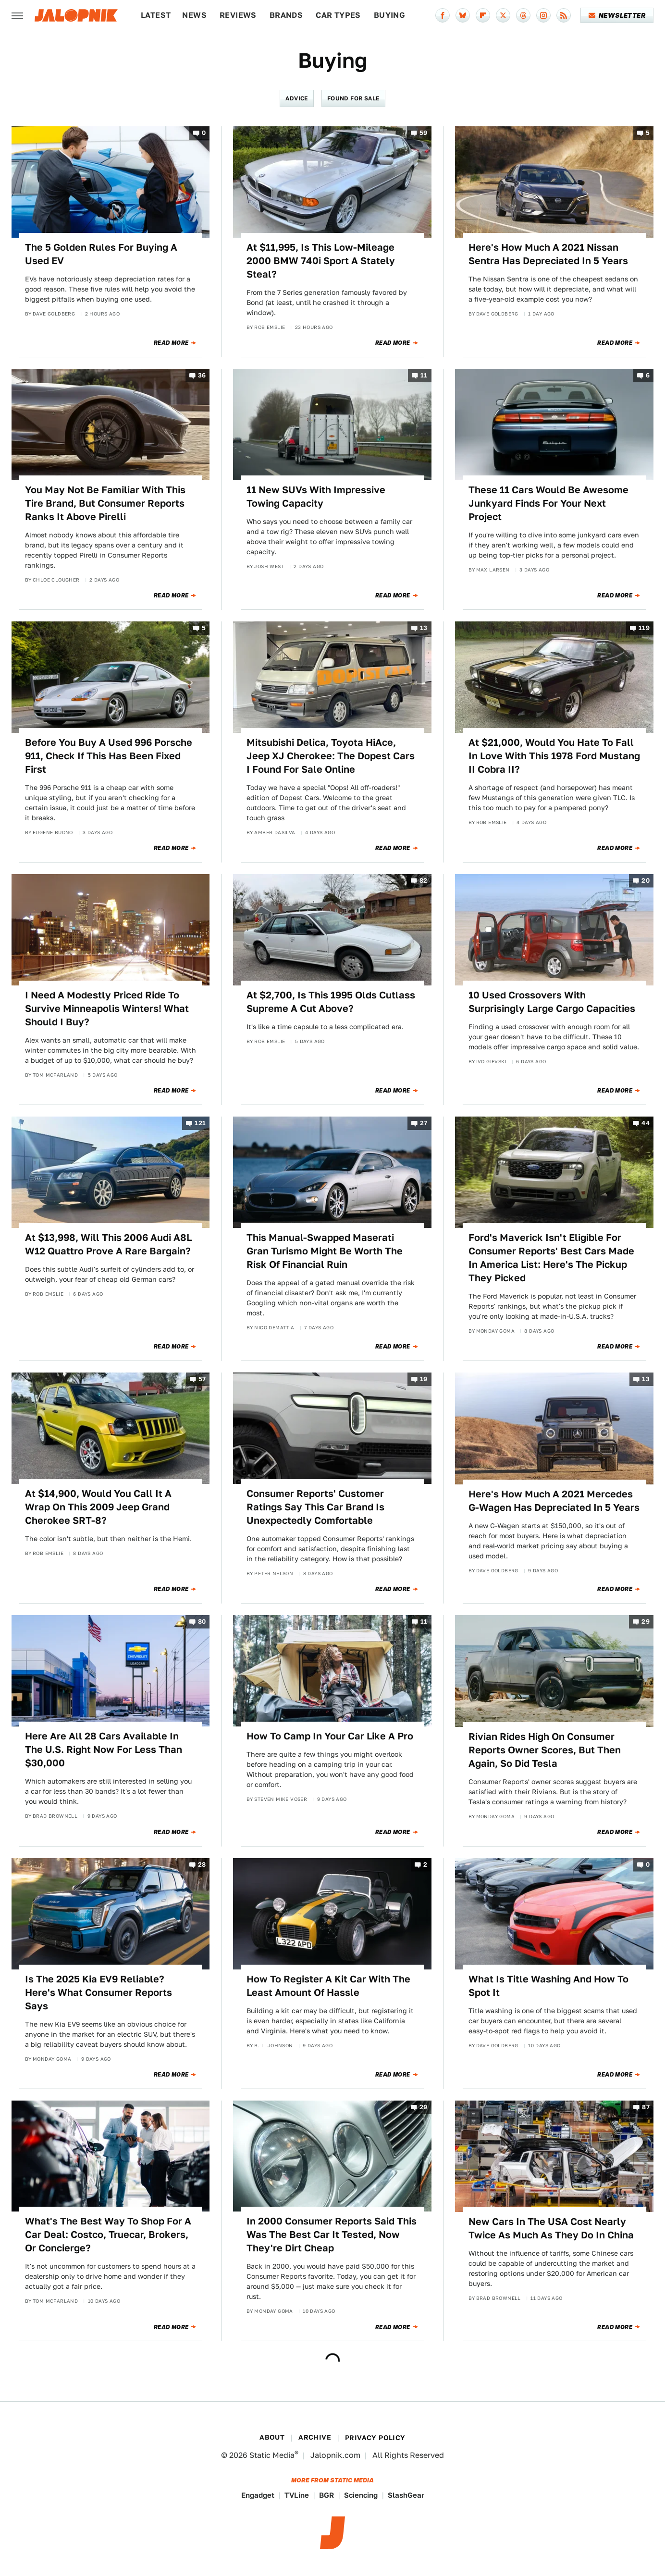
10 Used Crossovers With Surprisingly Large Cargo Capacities (551, 1001)
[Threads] (523, 15)
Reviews (238, 15)
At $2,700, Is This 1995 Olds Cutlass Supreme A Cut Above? (330, 1001)
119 (644, 628)
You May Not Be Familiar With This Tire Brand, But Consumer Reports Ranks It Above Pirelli (105, 503)
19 (424, 1379)
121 (200, 1123)
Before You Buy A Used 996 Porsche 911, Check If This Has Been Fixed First (108, 756)
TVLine (296, 2495)
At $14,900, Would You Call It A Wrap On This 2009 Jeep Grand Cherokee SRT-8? (98, 1507)
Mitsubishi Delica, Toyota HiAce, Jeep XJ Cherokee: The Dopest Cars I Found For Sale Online (330, 756)
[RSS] (563, 15)
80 (202, 1622)
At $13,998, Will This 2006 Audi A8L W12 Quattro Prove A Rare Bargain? (108, 1244)
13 (424, 628)
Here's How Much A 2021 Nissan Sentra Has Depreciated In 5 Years (548, 254)
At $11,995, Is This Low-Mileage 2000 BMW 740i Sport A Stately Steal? (320, 261)
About (271, 2437)
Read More (171, 343)
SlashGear (406, 2495)
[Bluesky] (463, 15)
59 (423, 132)
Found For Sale (353, 98)
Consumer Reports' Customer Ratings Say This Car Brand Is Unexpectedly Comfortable (315, 1507)
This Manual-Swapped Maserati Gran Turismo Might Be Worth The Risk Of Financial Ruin (324, 1251)
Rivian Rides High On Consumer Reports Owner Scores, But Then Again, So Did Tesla (544, 1750)
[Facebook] (442, 15)
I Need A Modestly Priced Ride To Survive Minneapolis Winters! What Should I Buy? (107, 1008)
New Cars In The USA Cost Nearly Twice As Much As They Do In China (551, 2228)
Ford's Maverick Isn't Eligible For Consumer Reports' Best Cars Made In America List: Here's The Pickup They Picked (551, 1258)
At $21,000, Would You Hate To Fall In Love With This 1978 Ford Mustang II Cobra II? (554, 756)
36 (202, 375)
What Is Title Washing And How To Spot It (548, 1985)
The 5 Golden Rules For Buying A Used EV (101, 254)
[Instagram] (543, 15)
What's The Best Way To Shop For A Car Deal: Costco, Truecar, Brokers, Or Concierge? (108, 2234)
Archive (314, 2437)
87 (646, 2107)
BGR (326, 2495)
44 (645, 1123)
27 (424, 1123)
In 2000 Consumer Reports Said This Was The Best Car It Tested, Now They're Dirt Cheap (331, 2234)
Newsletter (617, 15)
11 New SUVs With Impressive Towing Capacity (315, 496)
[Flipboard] (483, 15)
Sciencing (361, 2495)
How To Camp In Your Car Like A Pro (329, 1736)
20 (645, 880)
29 (645, 1622)
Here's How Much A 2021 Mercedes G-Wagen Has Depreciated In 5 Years (554, 1500)
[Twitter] (503, 15)
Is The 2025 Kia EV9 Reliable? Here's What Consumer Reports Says (98, 1992)
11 (424, 375)
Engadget (257, 2495)
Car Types (338, 15)
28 (202, 1864)
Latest (156, 15)
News (194, 15)
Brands (286, 15)
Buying (389, 15)
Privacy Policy (375, 2438)
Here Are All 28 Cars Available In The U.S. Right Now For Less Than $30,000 (103, 1749)
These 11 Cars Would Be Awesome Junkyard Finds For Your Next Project (548, 503)
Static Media (272, 2455)
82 (423, 880)
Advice (296, 98)
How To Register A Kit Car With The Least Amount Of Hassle (328, 1985)
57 (202, 1379)
